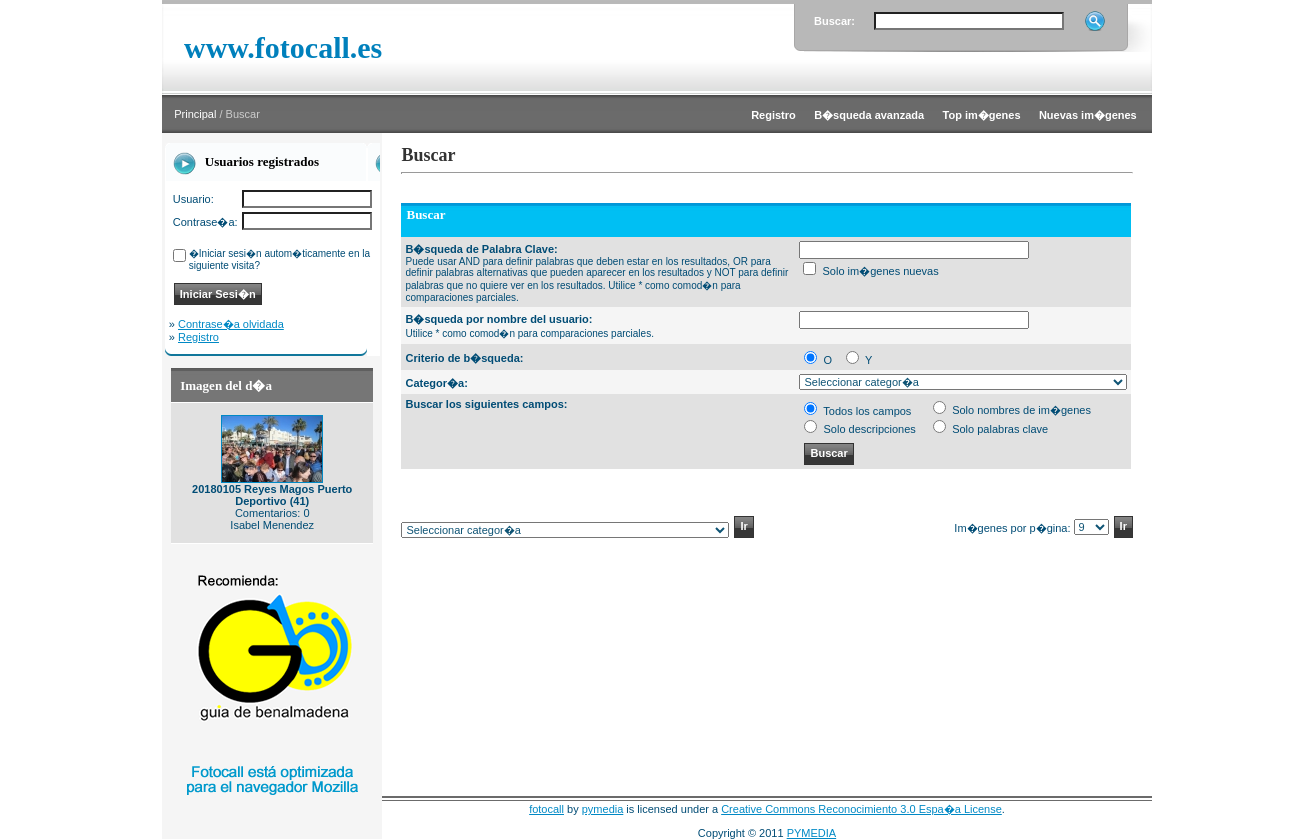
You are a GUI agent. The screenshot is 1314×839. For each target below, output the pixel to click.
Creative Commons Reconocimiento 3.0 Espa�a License (861, 809)
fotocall (546, 809)
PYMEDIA (812, 833)
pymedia (603, 809)
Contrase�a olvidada (231, 324)
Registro (198, 337)
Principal (195, 114)
